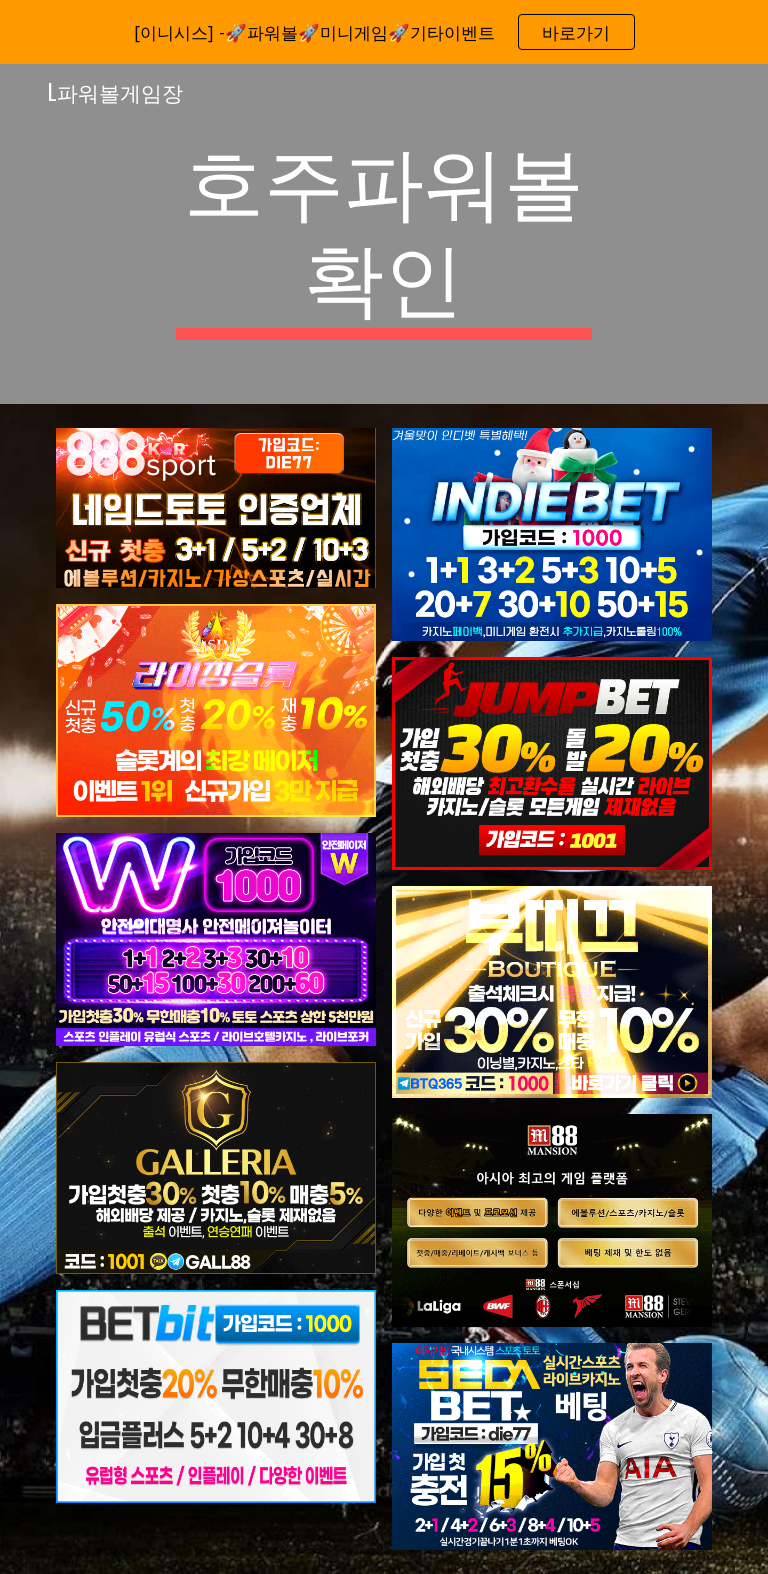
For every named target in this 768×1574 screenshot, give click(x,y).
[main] (383, 234)
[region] (384, 32)
